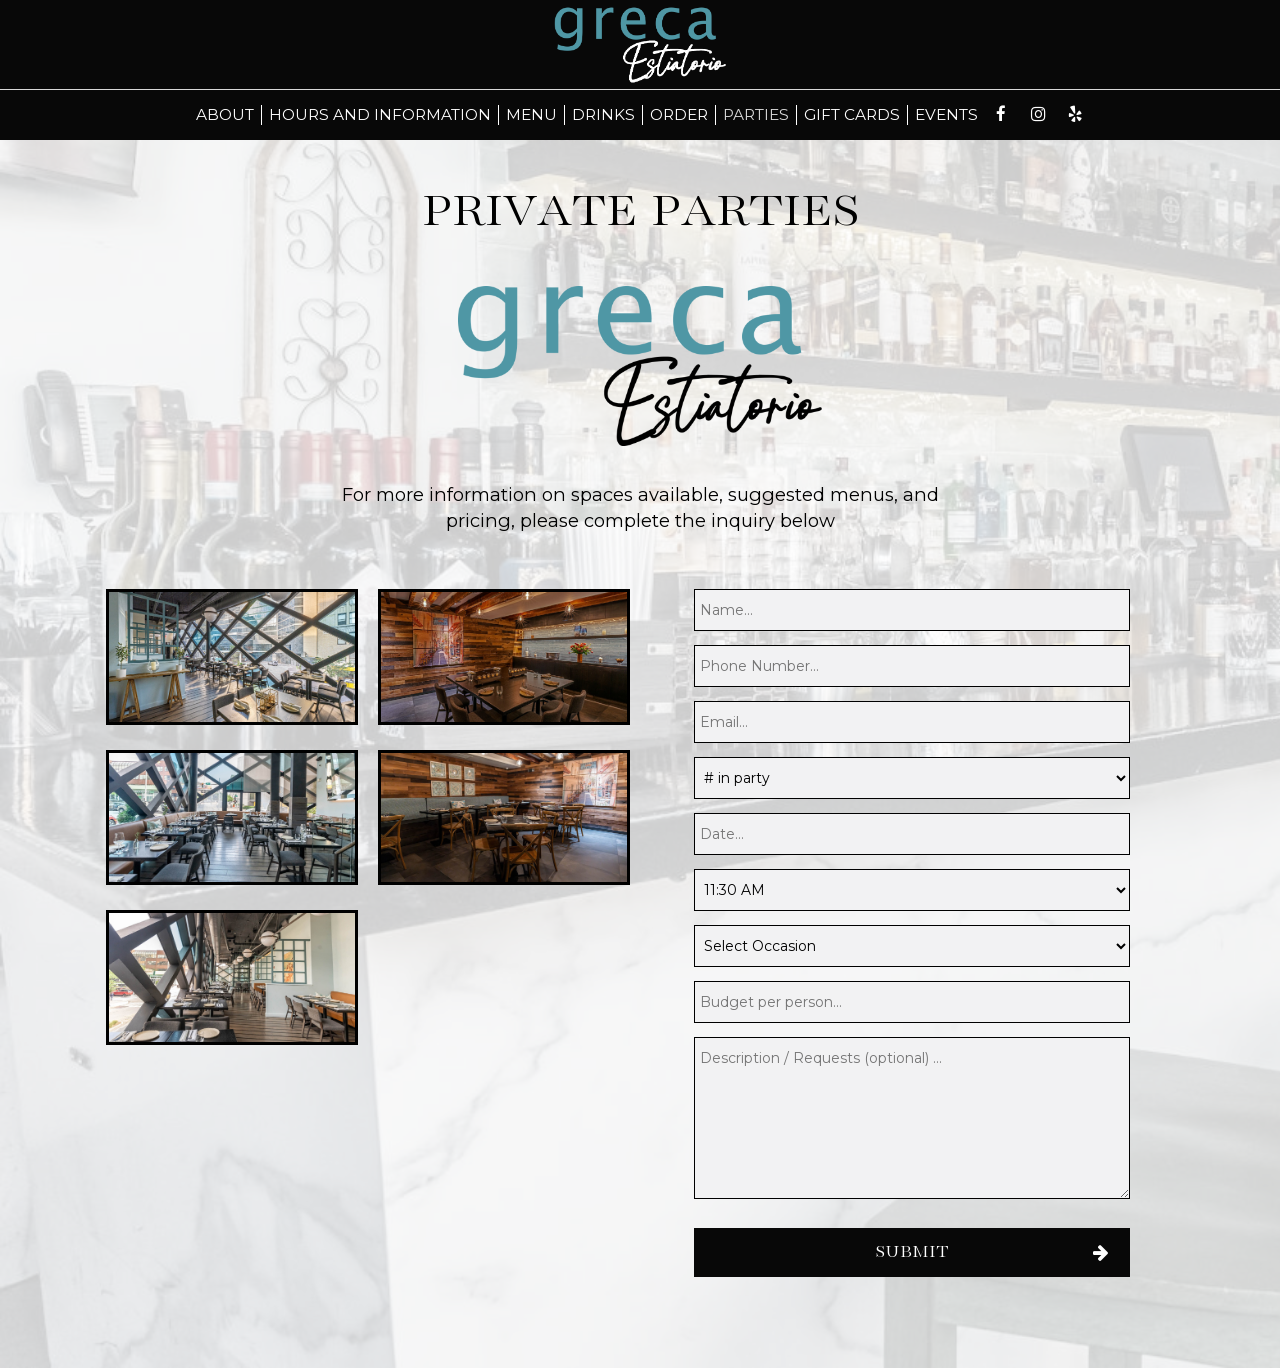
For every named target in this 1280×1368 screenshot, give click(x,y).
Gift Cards (852, 114)
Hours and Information (380, 114)
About (225, 114)
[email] (912, 722)
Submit (912, 1252)
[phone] (912, 666)
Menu (531, 114)
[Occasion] (912, 946)
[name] (912, 610)
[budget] (912, 1002)
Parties (756, 114)
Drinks (603, 114)
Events (946, 114)
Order (679, 114)
